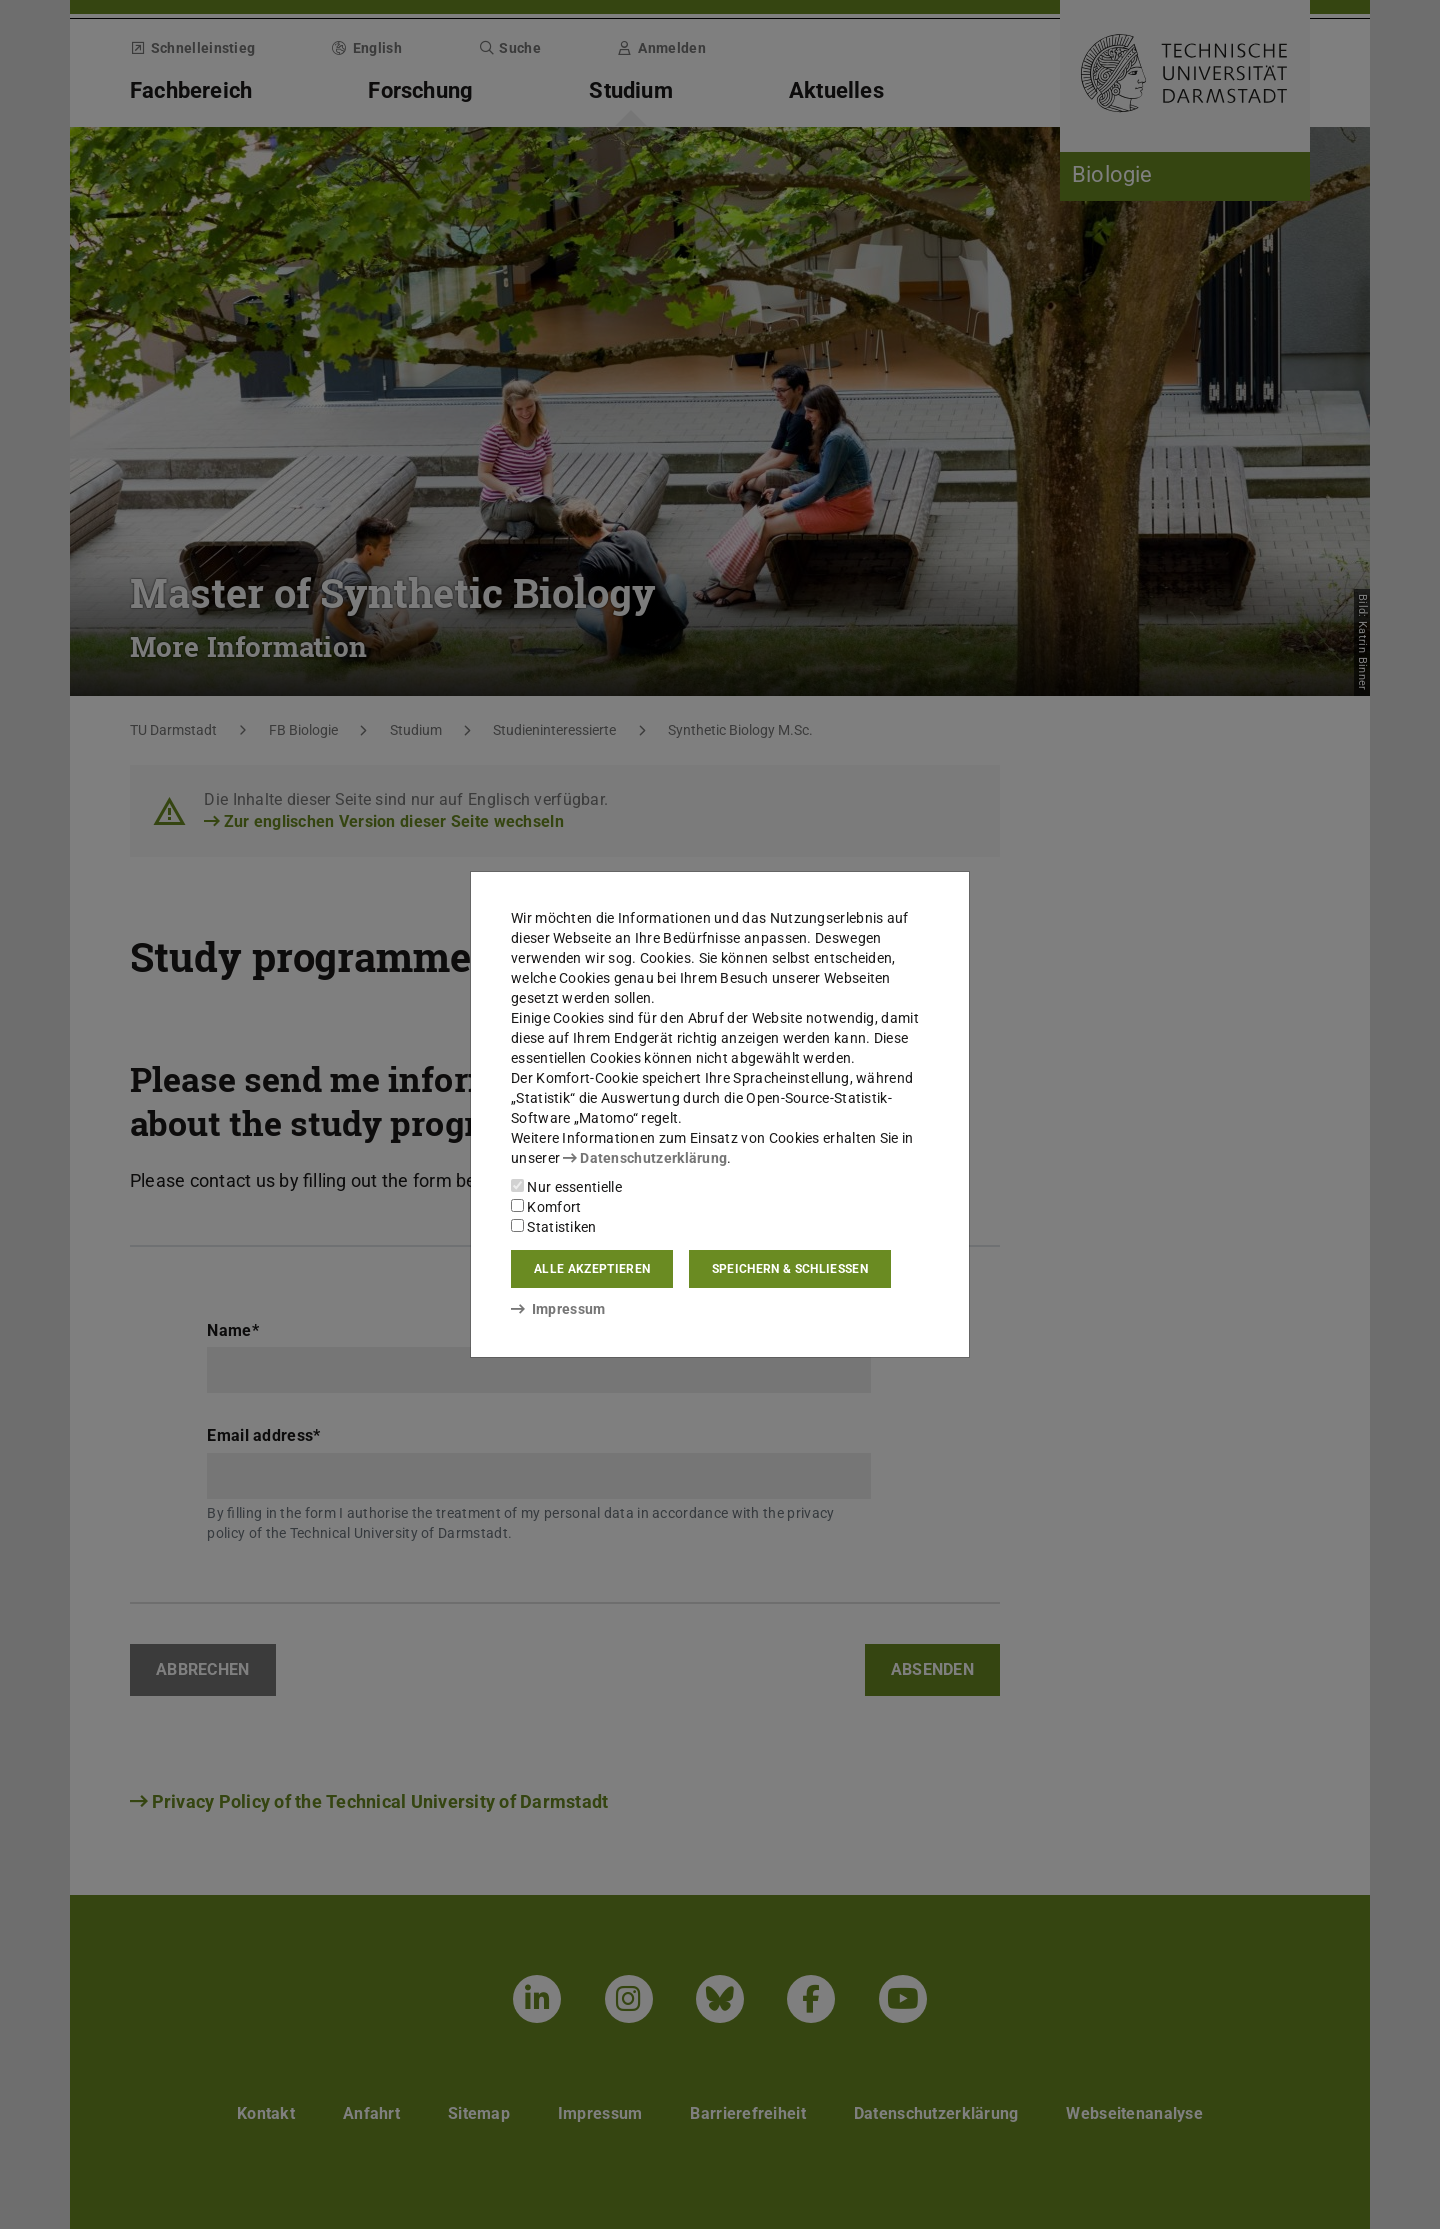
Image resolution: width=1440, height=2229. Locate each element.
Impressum (558, 1309)
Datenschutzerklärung (645, 1158)
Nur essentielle (566, 1187)
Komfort (546, 1207)
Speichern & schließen (790, 1269)
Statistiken (554, 1227)
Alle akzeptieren (592, 1269)
